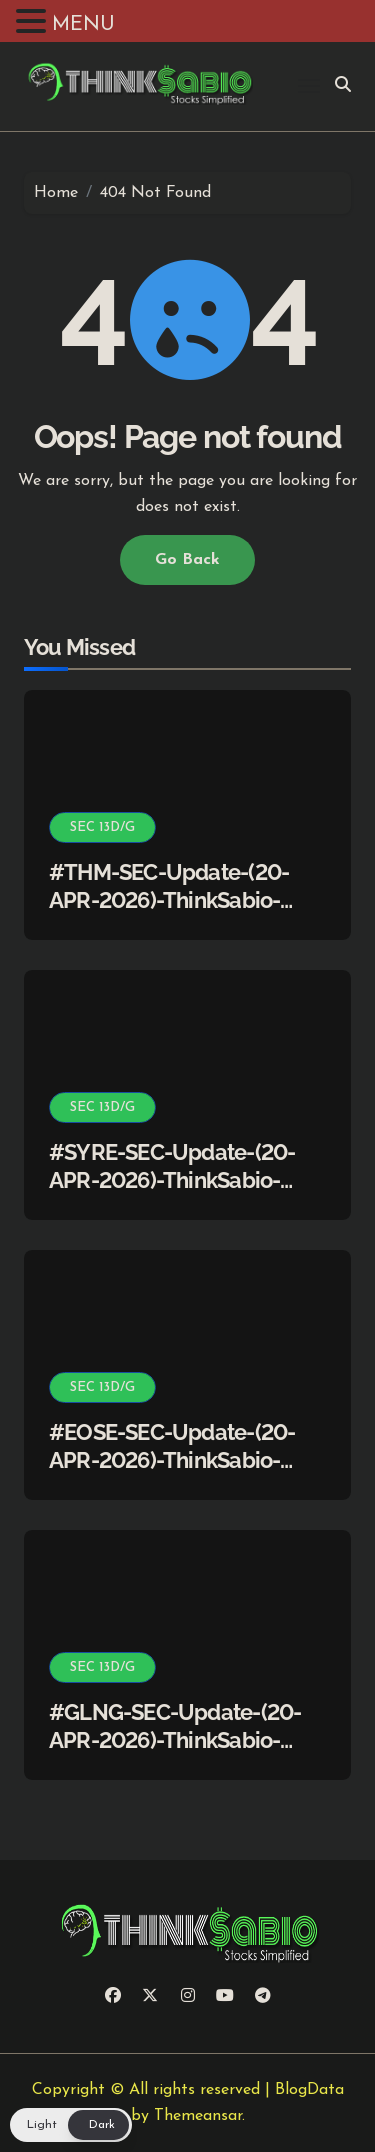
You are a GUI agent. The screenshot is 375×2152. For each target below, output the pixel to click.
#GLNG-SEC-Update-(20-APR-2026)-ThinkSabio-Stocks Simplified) (175, 1740)
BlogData (309, 2090)
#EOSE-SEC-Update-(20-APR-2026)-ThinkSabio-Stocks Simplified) (172, 1460)
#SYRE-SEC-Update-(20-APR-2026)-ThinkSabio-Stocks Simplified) (172, 1180)
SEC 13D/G (102, 827)
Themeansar (198, 2116)
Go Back (187, 560)
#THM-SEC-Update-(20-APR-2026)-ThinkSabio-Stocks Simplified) (169, 900)
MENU (83, 25)
